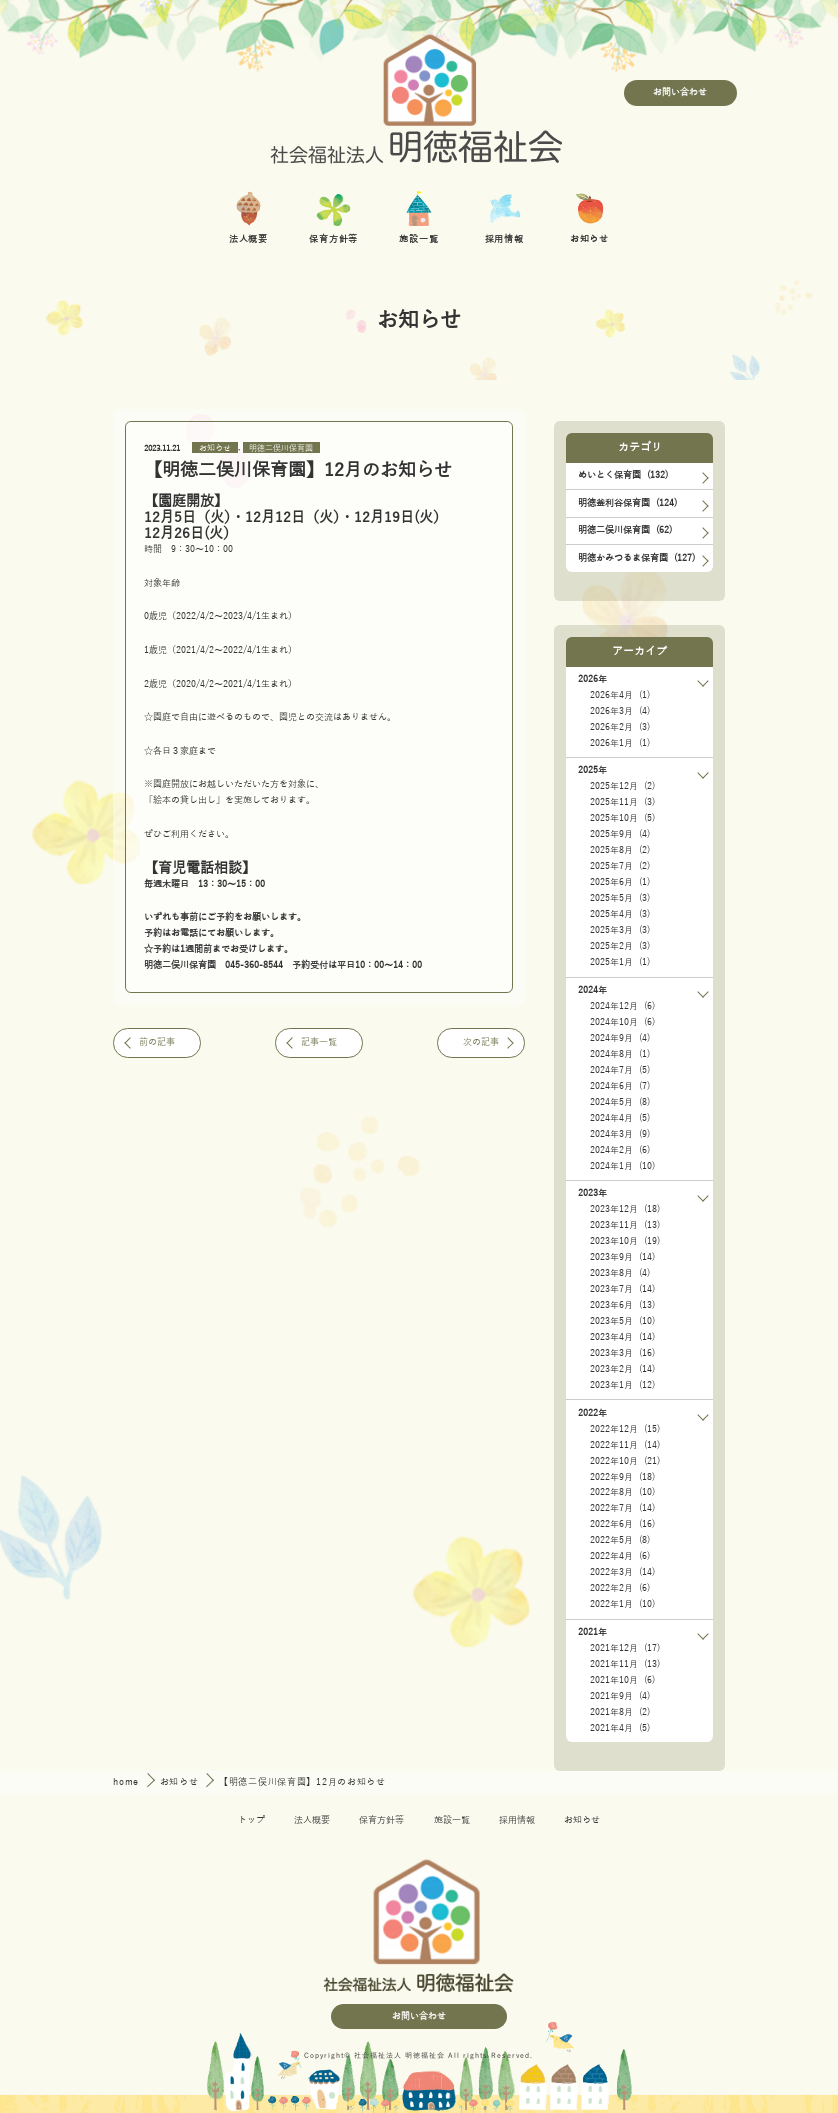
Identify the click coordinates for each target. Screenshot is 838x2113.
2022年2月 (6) (620, 1588)
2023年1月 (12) (622, 1385)
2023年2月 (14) (622, 1369)
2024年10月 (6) (622, 1022)
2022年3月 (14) (622, 1572)
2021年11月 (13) (625, 1664)
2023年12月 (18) (625, 1209)
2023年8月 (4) (620, 1273)
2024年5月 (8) (620, 1102)
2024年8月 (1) (620, 1054)
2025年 (592, 770)
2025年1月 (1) (620, 962)
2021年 (592, 1632)
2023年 (592, 1193)
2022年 (592, 1413)
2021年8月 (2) (620, 1712)
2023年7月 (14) (622, 1289)
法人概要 (312, 1820)
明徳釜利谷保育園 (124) (627, 503)
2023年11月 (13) (625, 1225)
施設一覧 (452, 1820)
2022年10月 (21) (625, 1461)
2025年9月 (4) (620, 834)
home (128, 1782)
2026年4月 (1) (620, 695)
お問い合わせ (680, 92)
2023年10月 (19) (625, 1241)
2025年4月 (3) (620, 914)
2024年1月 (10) (622, 1166)
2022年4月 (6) (620, 1556)
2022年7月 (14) (622, 1508)
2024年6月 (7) (620, 1086)
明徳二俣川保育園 (281, 447)
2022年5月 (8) (620, 1540)
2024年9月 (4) (620, 1038)
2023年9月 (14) (622, 1257)
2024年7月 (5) (620, 1070)
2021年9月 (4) (620, 1696)
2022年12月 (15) (625, 1429)
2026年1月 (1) (620, 743)
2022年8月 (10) (622, 1492)
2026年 (592, 679)
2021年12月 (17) (625, 1648)
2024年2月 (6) (620, 1150)
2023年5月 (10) (622, 1321)
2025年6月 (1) (620, 882)
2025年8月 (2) (620, 850)
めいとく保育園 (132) (623, 475)
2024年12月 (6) (622, 1006)
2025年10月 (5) (622, 818)
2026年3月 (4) (620, 711)
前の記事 (157, 1042)
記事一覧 (319, 1042)
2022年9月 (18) (622, 1477)
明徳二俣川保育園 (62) (625, 530)
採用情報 (517, 1820)
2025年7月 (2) (620, 866)
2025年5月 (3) (620, 898)
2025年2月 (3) (620, 946)
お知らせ (215, 447)
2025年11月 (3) (622, 802)
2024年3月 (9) (620, 1134)
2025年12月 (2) (622, 786)
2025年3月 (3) (620, 930)
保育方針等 (381, 1820)
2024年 (592, 990)
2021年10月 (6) (622, 1680)
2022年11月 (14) (625, 1445)
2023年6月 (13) (622, 1305)
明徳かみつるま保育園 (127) (636, 558)
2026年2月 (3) (620, 727)
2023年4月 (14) (622, 1337)
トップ (251, 1820)
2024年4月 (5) (620, 1118)
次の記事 (481, 1042)
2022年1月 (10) (622, 1604)
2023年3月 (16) (622, 1353)
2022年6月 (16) (622, 1524)
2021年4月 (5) (620, 1728)
